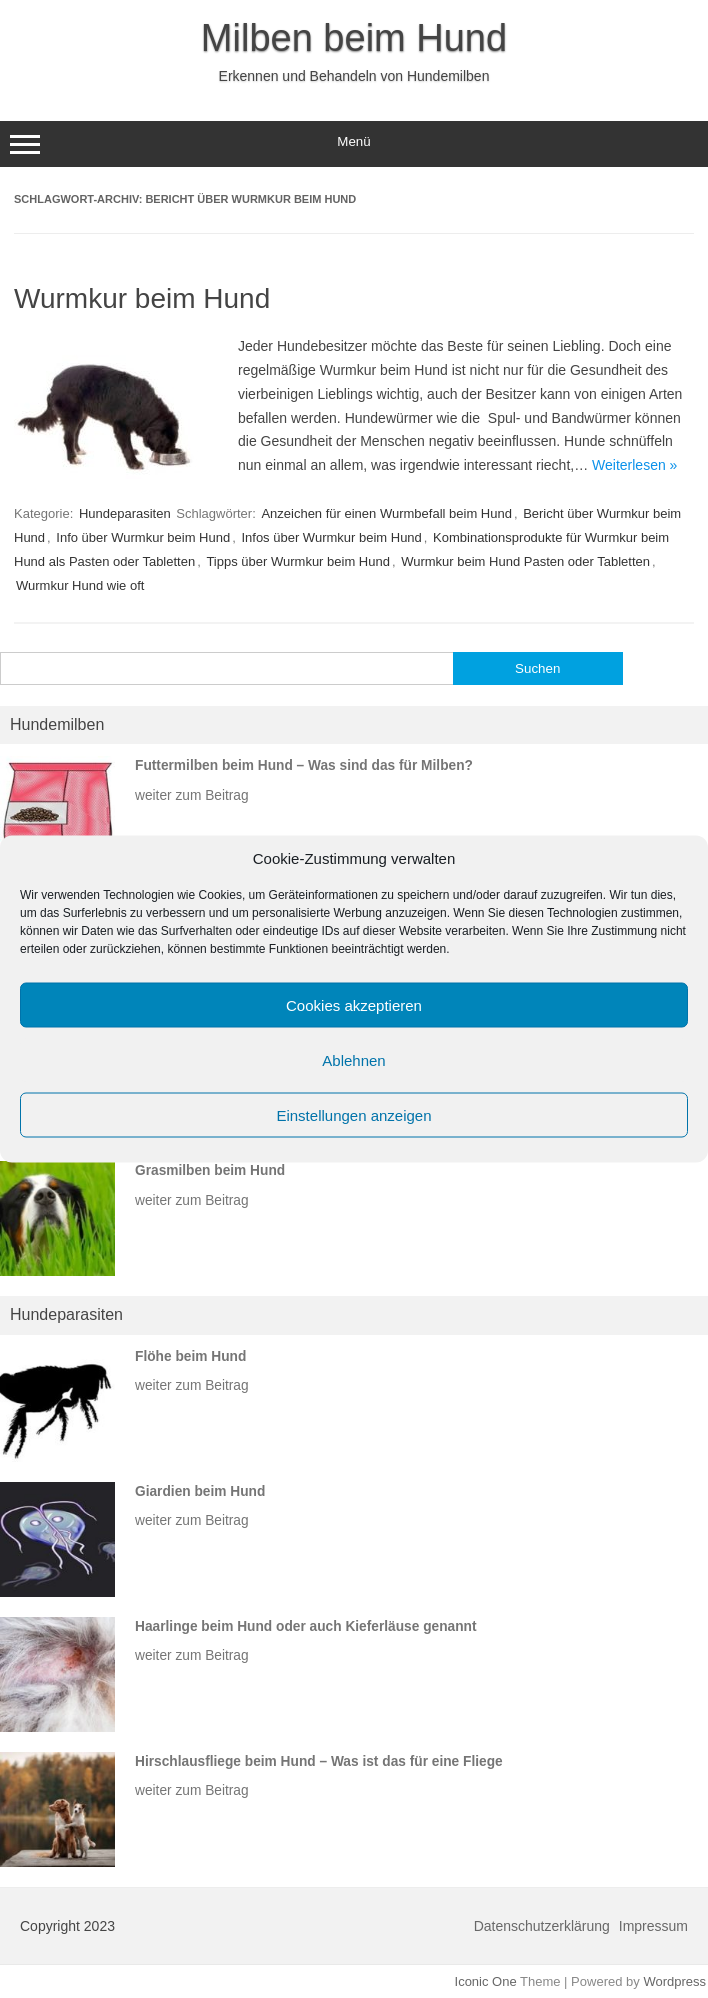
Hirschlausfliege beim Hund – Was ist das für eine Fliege (319, 1761)
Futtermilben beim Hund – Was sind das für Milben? (304, 765)
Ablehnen (353, 1059)
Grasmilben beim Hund (210, 1170)
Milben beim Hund (354, 38)
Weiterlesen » (634, 465)
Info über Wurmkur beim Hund (143, 537)
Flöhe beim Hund (190, 1356)
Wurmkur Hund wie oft (80, 585)
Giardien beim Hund (200, 1491)
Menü (354, 144)
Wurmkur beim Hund (142, 298)
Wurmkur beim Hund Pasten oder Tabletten (525, 561)
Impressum (653, 1926)
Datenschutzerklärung (542, 1926)
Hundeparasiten (125, 513)
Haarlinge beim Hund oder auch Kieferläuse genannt (306, 1626)
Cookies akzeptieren (354, 1004)
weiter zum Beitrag (192, 795)
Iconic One (486, 1981)
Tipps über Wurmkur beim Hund (298, 561)
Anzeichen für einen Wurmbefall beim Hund (386, 513)
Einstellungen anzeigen (353, 1114)
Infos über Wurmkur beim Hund (331, 537)
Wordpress (674, 1981)
